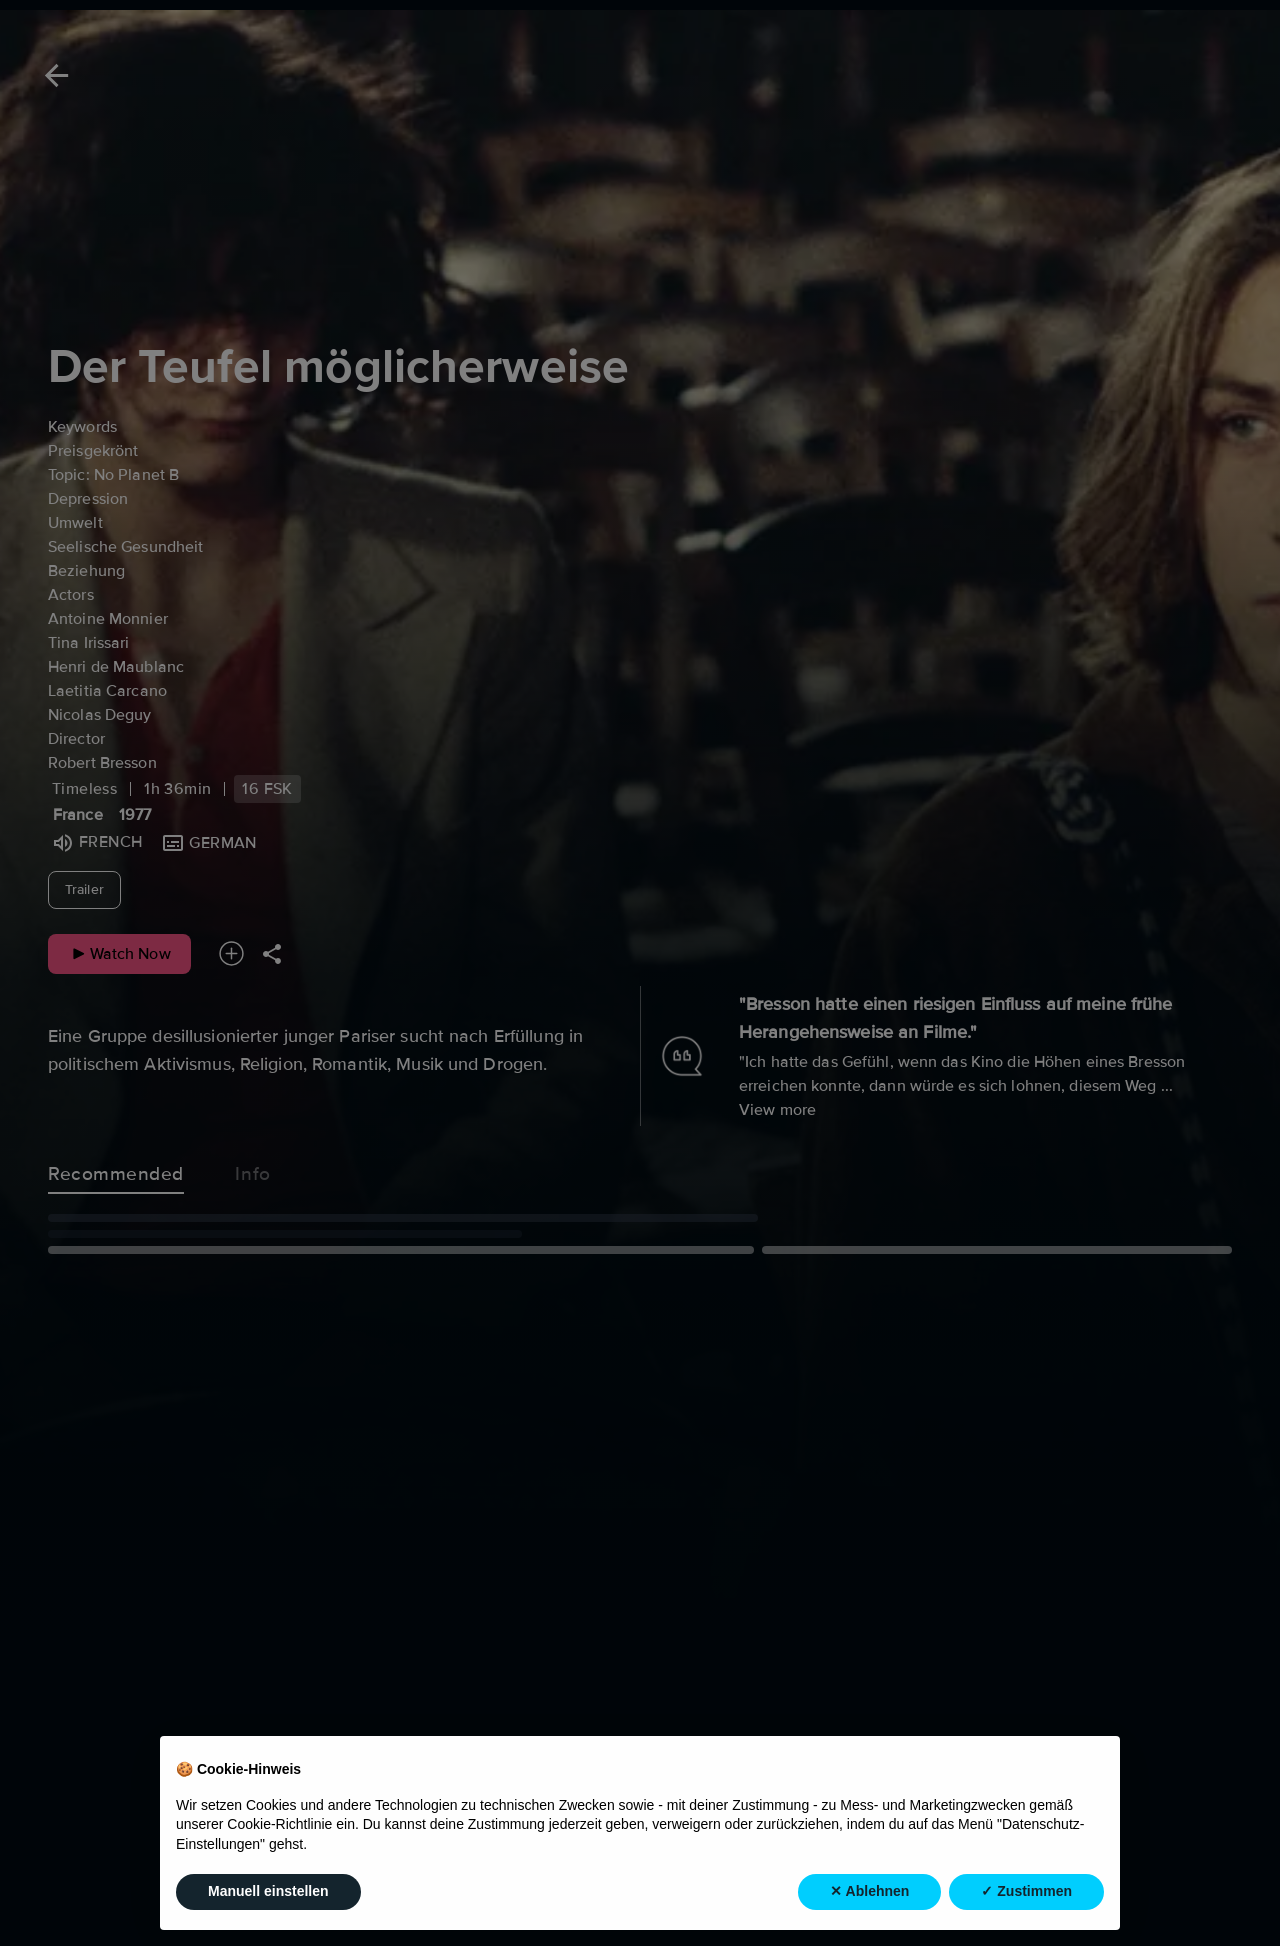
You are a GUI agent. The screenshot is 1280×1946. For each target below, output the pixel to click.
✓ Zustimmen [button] (1026, 1893)
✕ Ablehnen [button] (869, 1893)
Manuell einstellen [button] (268, 1893)
